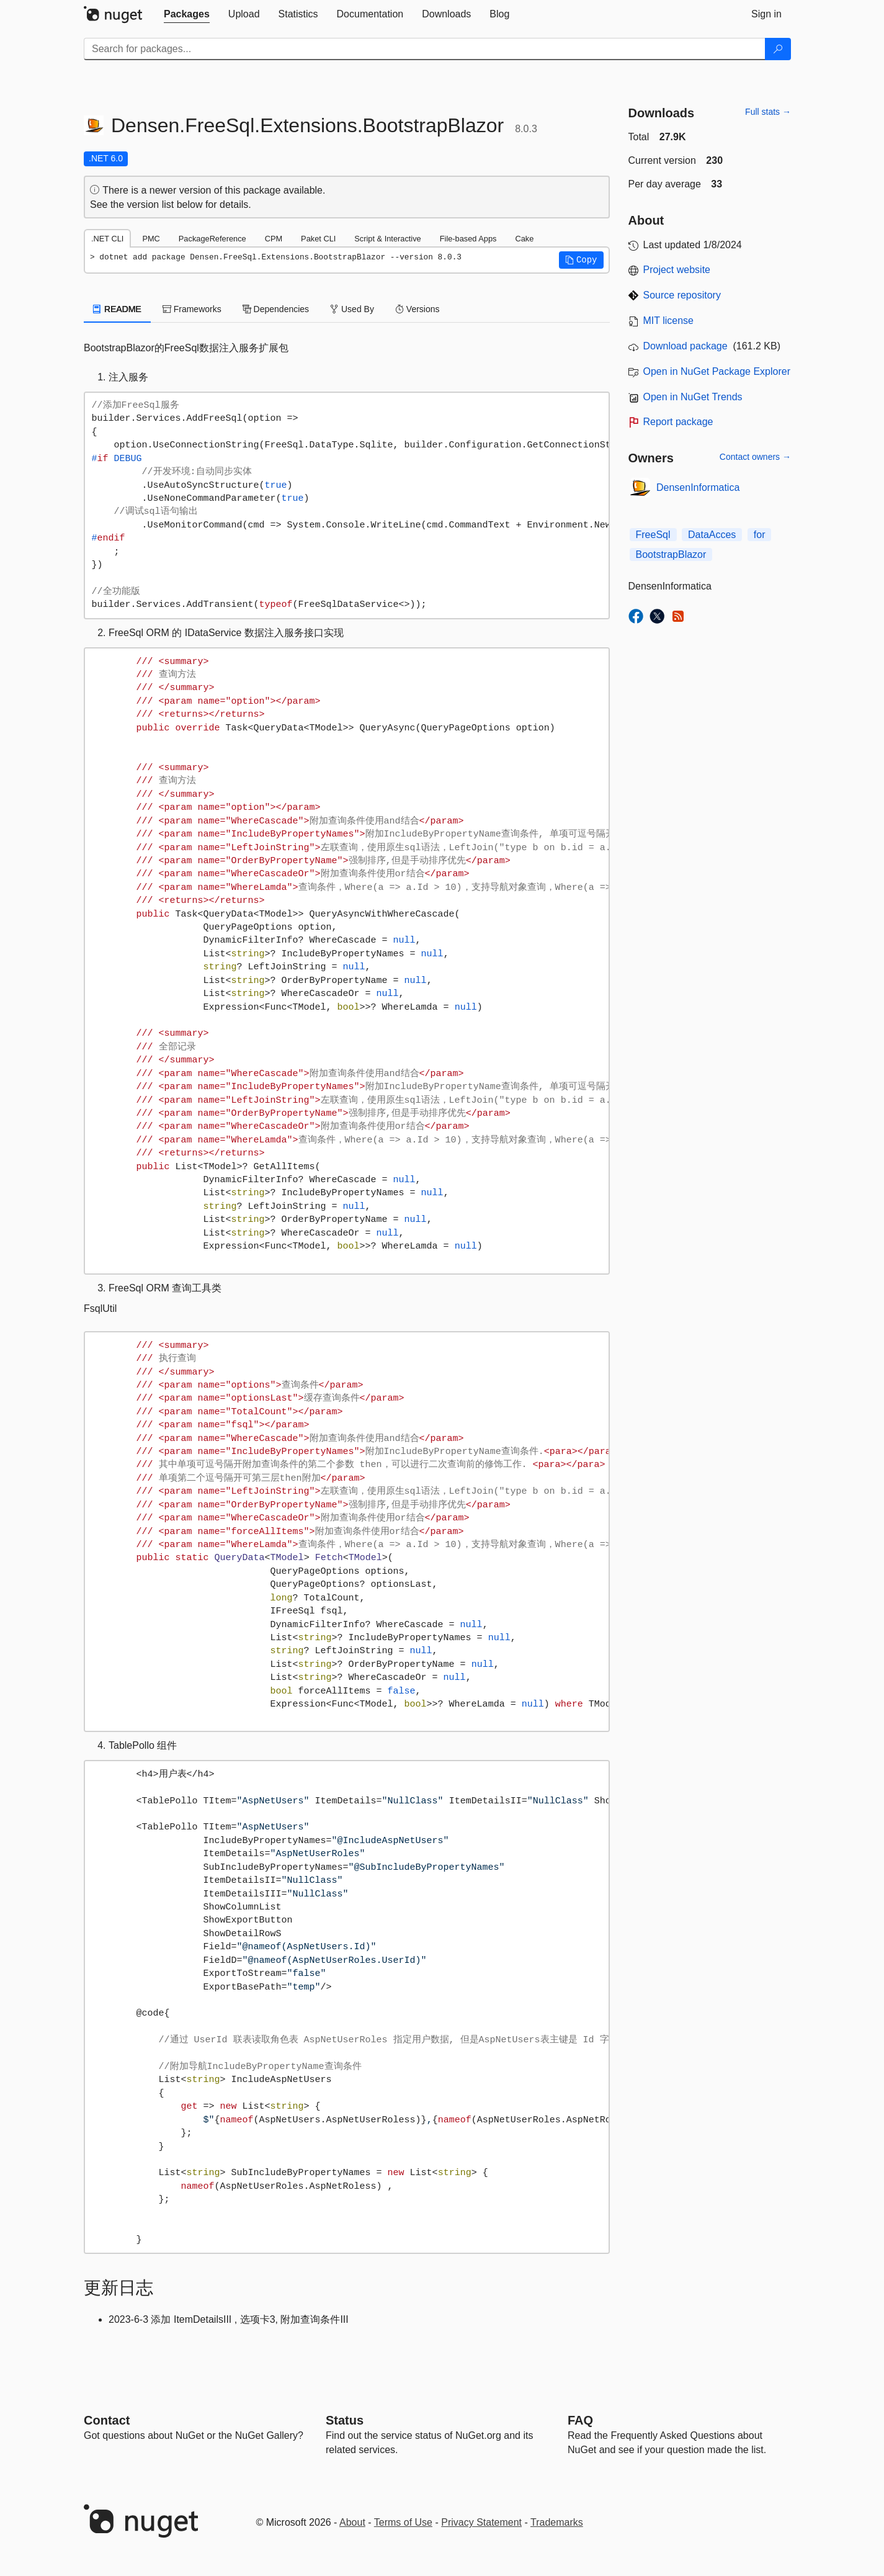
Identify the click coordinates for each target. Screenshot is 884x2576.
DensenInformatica (697, 487)
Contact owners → (755, 457)
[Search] (778, 49)
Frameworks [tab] (192, 309)
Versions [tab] (417, 309)
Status (345, 2420)
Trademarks (556, 2522)
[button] (581, 260)
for (760, 534)
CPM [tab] (273, 238)
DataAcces (712, 534)
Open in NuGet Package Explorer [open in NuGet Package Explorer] (716, 371)
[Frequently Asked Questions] (580, 2420)
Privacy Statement (481, 2522)
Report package (678, 421)
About (352, 2522)
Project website (677, 269)
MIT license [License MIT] (668, 320)
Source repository (682, 295)
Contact (107, 2420)
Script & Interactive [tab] (387, 238)
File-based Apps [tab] (468, 238)
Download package (685, 346)
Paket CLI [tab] (318, 238)
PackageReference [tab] (212, 238)
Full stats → (768, 112)
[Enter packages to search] (425, 49)
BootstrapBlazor (671, 554)
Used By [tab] (352, 309)
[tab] (186, 14)
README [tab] (117, 309)
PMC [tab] (150, 238)
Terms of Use (403, 2522)
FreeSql (653, 534)
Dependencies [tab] (276, 309)
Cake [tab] (524, 238)
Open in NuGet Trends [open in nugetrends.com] (693, 397)
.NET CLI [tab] (107, 238)
